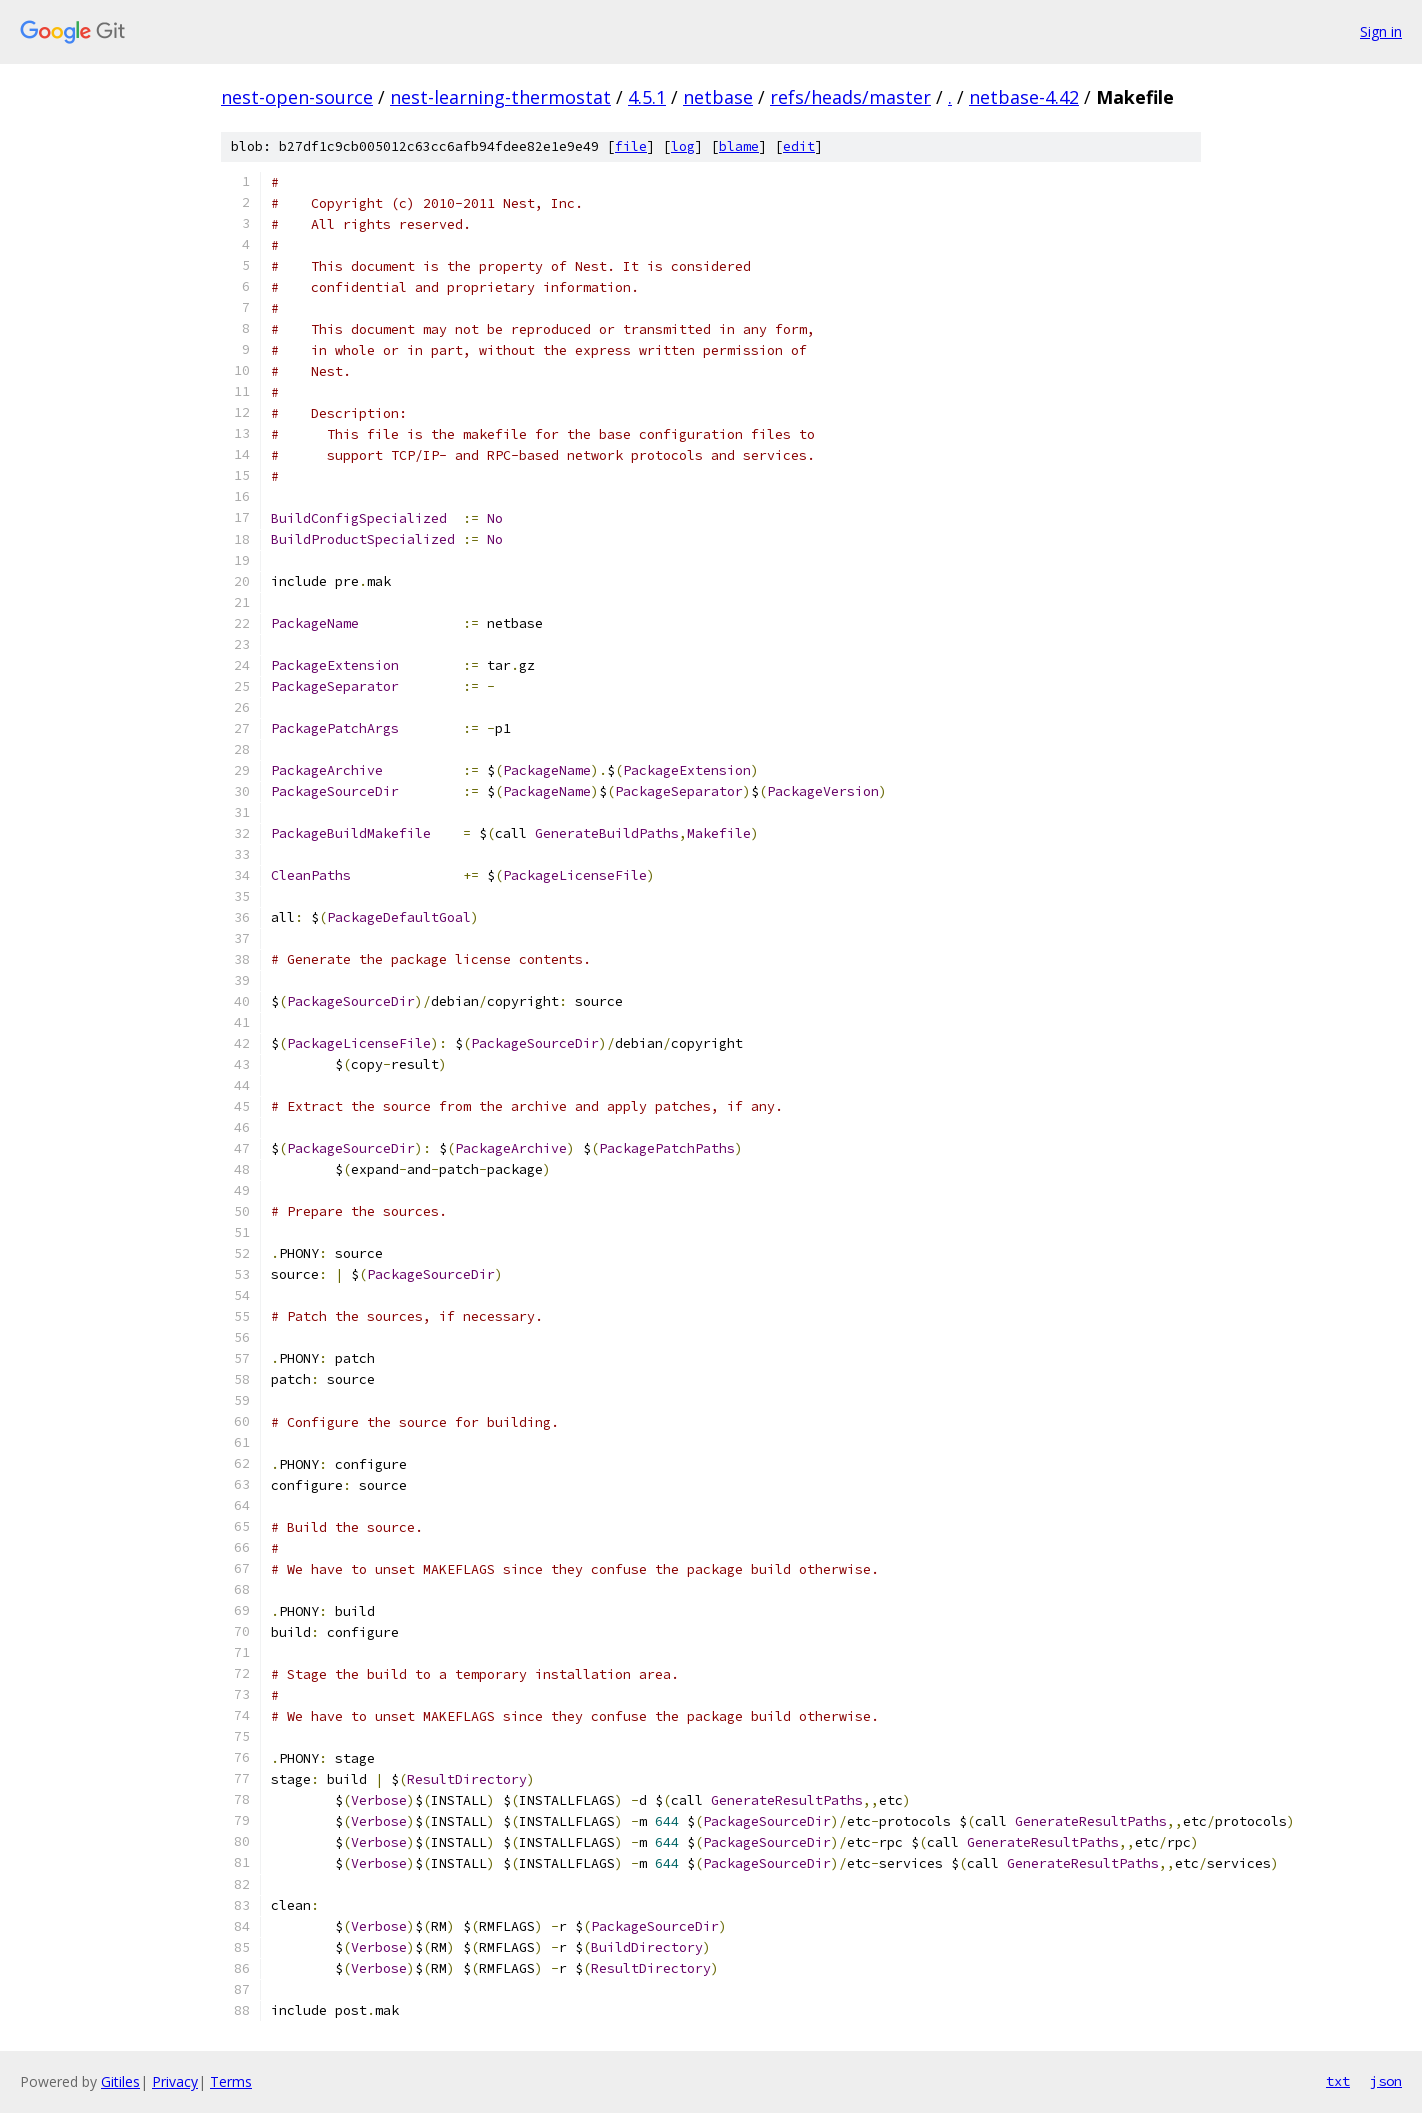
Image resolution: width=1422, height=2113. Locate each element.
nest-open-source (297, 97)
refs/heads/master (850, 97)
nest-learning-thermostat (500, 97)
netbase (718, 97)
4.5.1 (647, 97)
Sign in (1381, 31)
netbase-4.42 (1024, 97)
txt (1338, 2081)
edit (799, 146)
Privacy (175, 2081)
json (1386, 2081)
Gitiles (120, 2081)
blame (739, 146)
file (631, 146)
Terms (231, 2081)
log (683, 146)
